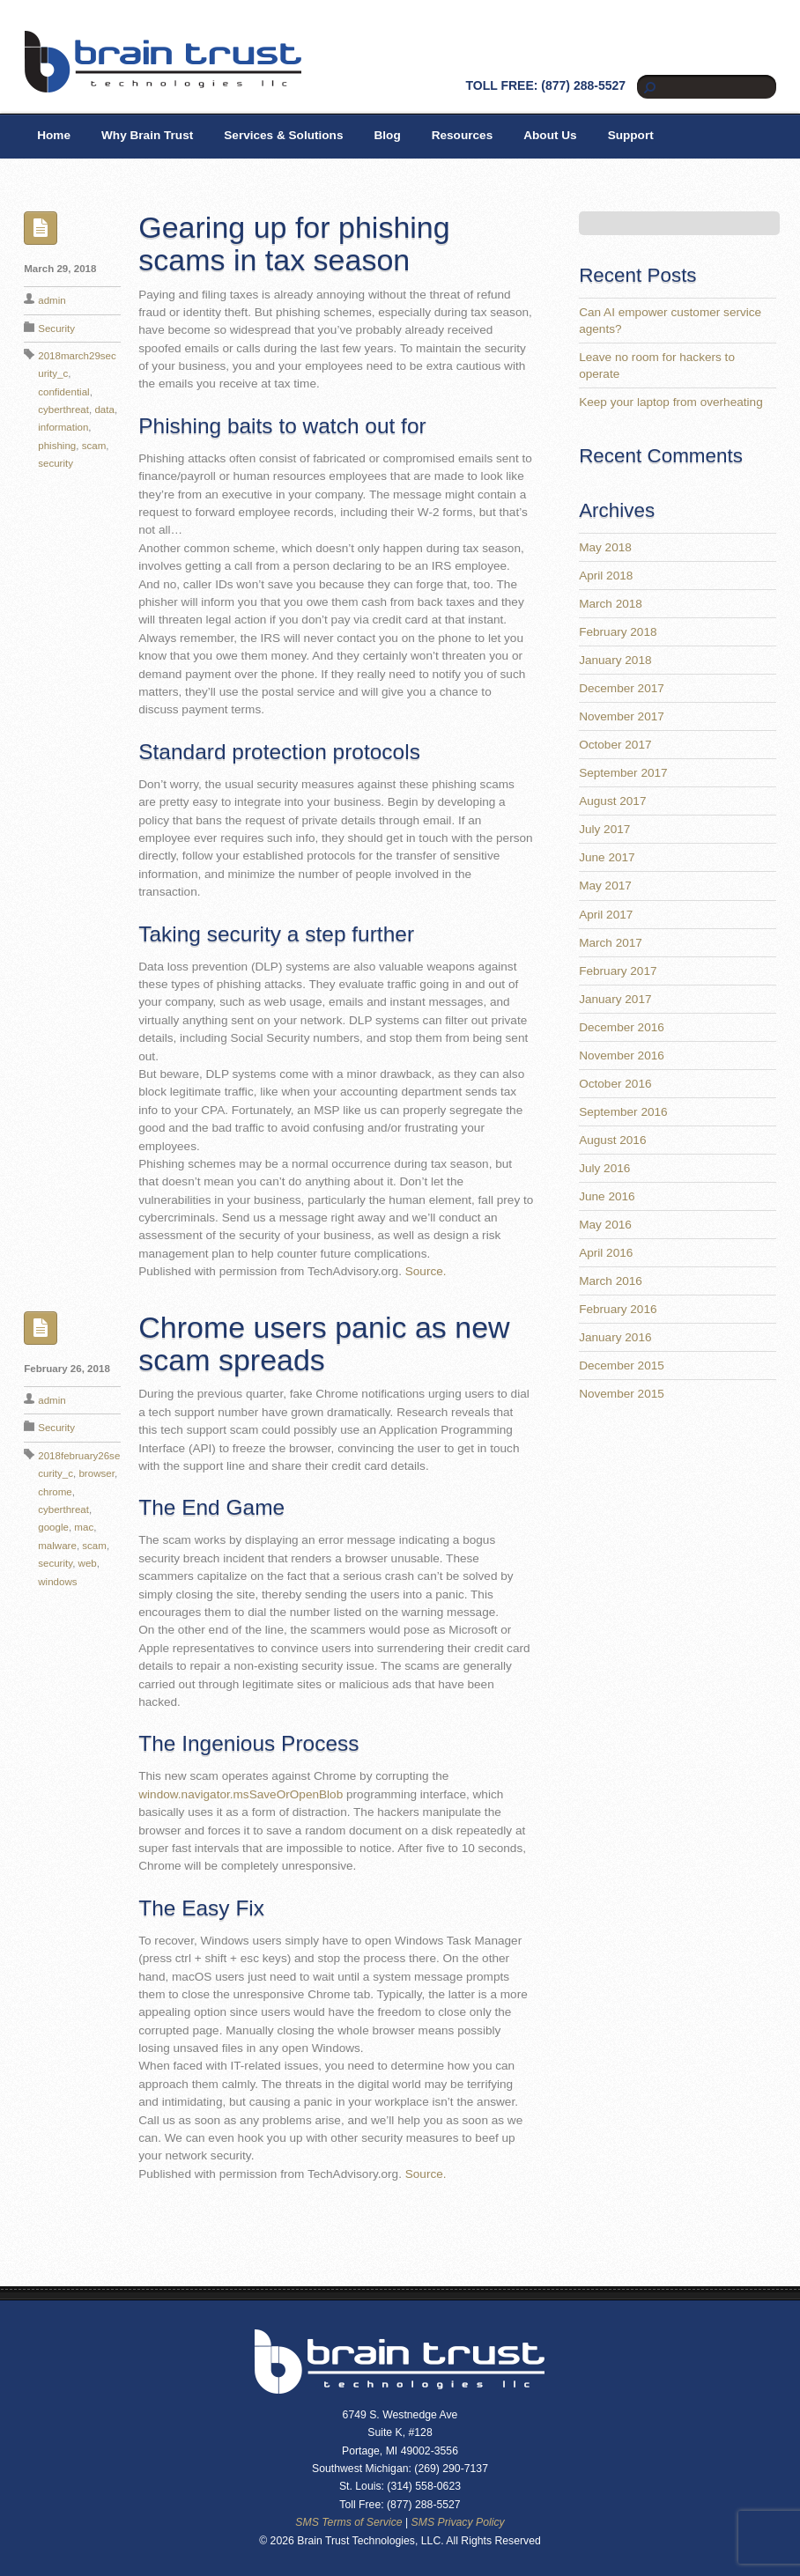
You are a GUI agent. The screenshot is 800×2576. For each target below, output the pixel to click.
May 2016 (605, 1224)
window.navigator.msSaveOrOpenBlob (240, 1794)
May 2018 (605, 547)
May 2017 (605, 885)
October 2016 (615, 1083)
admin (51, 300)
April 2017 (606, 914)
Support (631, 135)
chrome (55, 1492)
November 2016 (621, 1055)
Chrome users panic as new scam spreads (323, 1343)
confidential (63, 392)
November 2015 (621, 1393)
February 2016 (617, 1309)
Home (53, 135)
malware (57, 1545)
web (87, 1563)
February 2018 (617, 631)
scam (94, 445)
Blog (387, 135)
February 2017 (617, 971)
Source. (426, 1271)
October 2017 (615, 744)
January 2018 (615, 660)
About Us (549, 135)
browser (96, 1473)
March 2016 (610, 1281)
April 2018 (606, 575)
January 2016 (615, 1337)
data (104, 409)
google (53, 1527)
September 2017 (623, 772)
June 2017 (607, 857)
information (63, 427)
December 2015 (621, 1365)
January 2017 (615, 999)
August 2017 (612, 801)
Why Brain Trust (147, 135)
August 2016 (612, 1140)
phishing (57, 445)
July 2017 (604, 829)
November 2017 (621, 716)
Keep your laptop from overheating (671, 402)
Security (56, 328)
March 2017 (610, 942)
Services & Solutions (283, 135)
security (55, 463)
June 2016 (607, 1196)
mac (83, 1527)
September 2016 (623, 1111)
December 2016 (621, 1027)
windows (57, 1581)
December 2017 (621, 688)
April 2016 (606, 1252)
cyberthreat (63, 409)
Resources (462, 135)
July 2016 (604, 1168)
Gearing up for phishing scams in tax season (293, 243)
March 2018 (610, 603)
